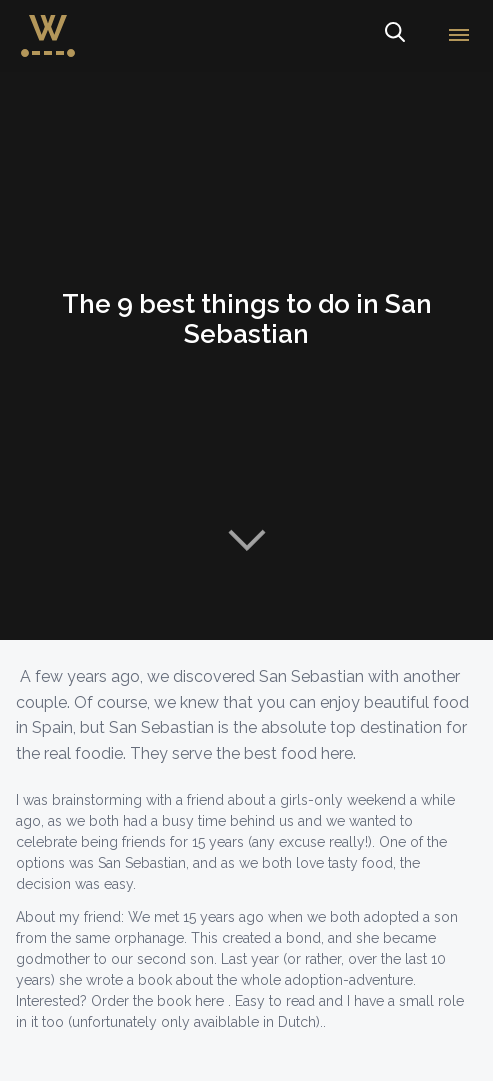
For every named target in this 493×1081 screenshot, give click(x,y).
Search (394, 36)
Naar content (247, 540)
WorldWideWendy (48, 23)
